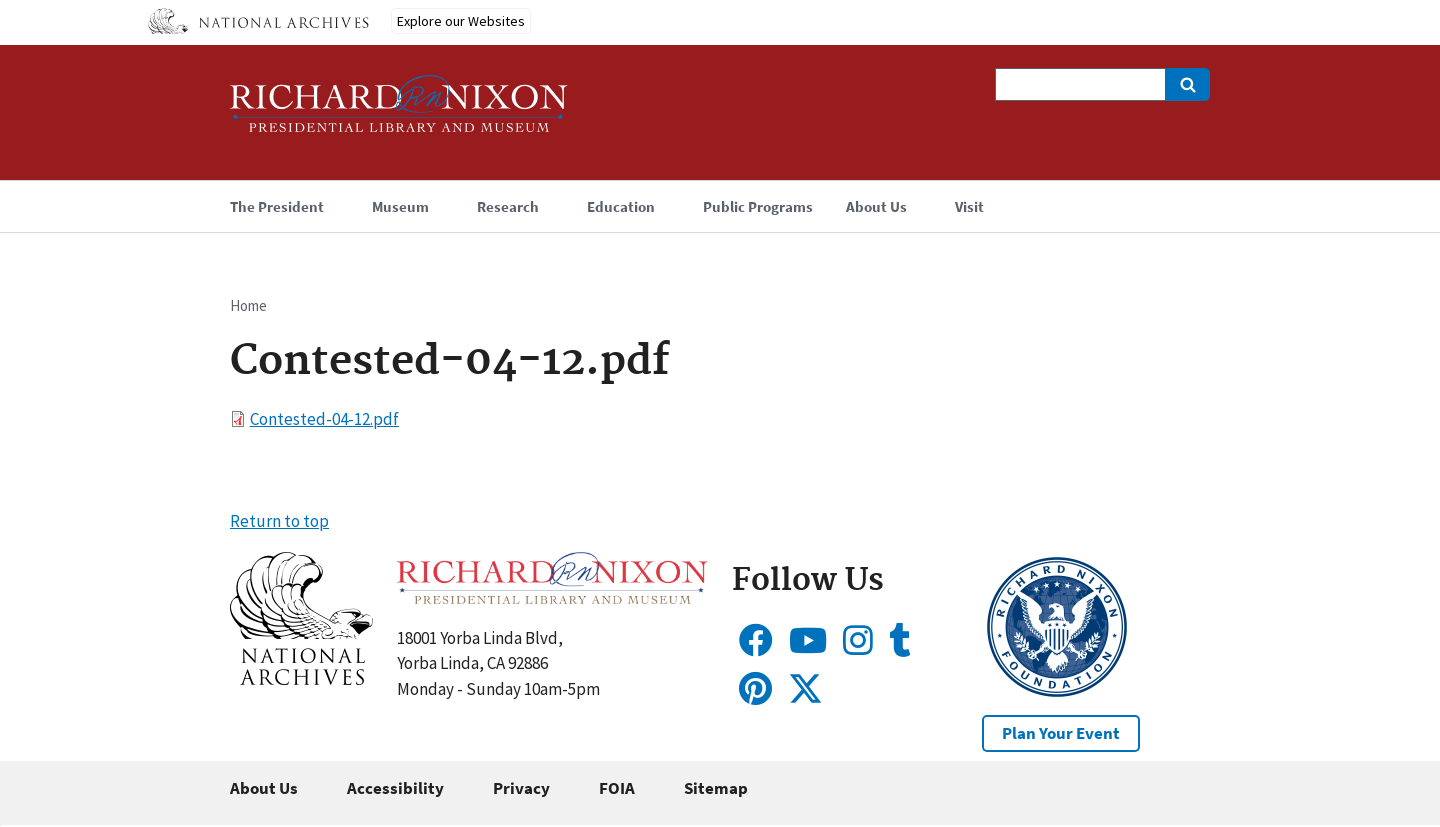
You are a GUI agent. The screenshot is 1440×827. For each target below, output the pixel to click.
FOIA (617, 788)
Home (248, 305)
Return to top (279, 521)
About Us (264, 788)
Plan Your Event (1061, 733)
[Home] (399, 112)
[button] (301, 679)
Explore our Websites (461, 21)
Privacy (521, 788)
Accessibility (395, 788)
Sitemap (716, 788)
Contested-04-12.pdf (324, 419)
